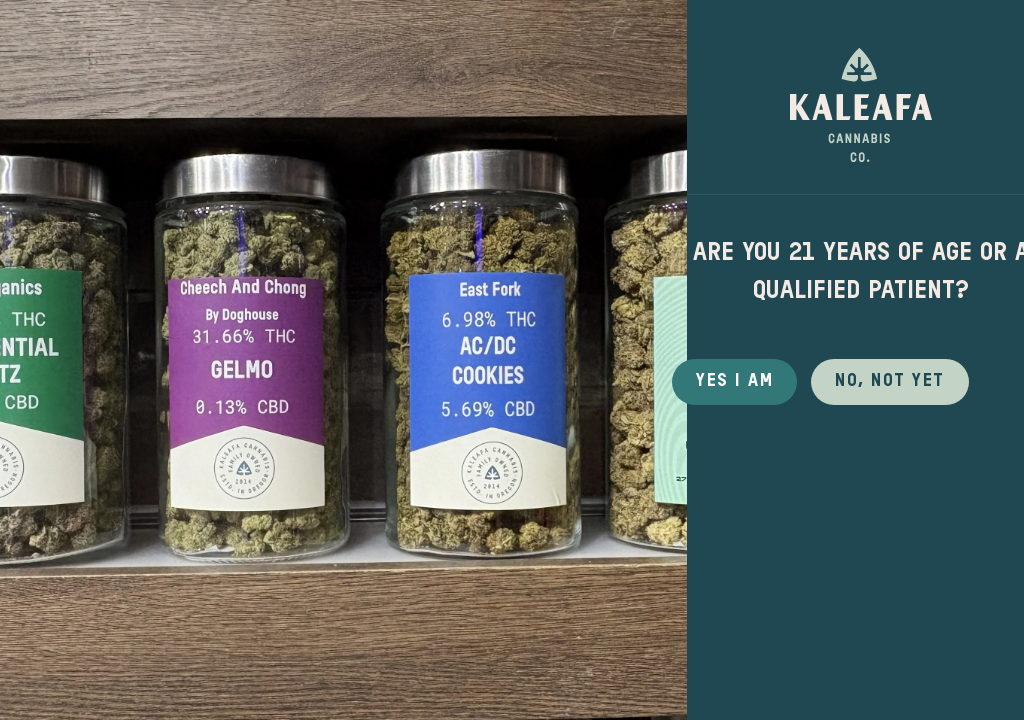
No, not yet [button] (890, 381)
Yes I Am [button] (734, 381)
